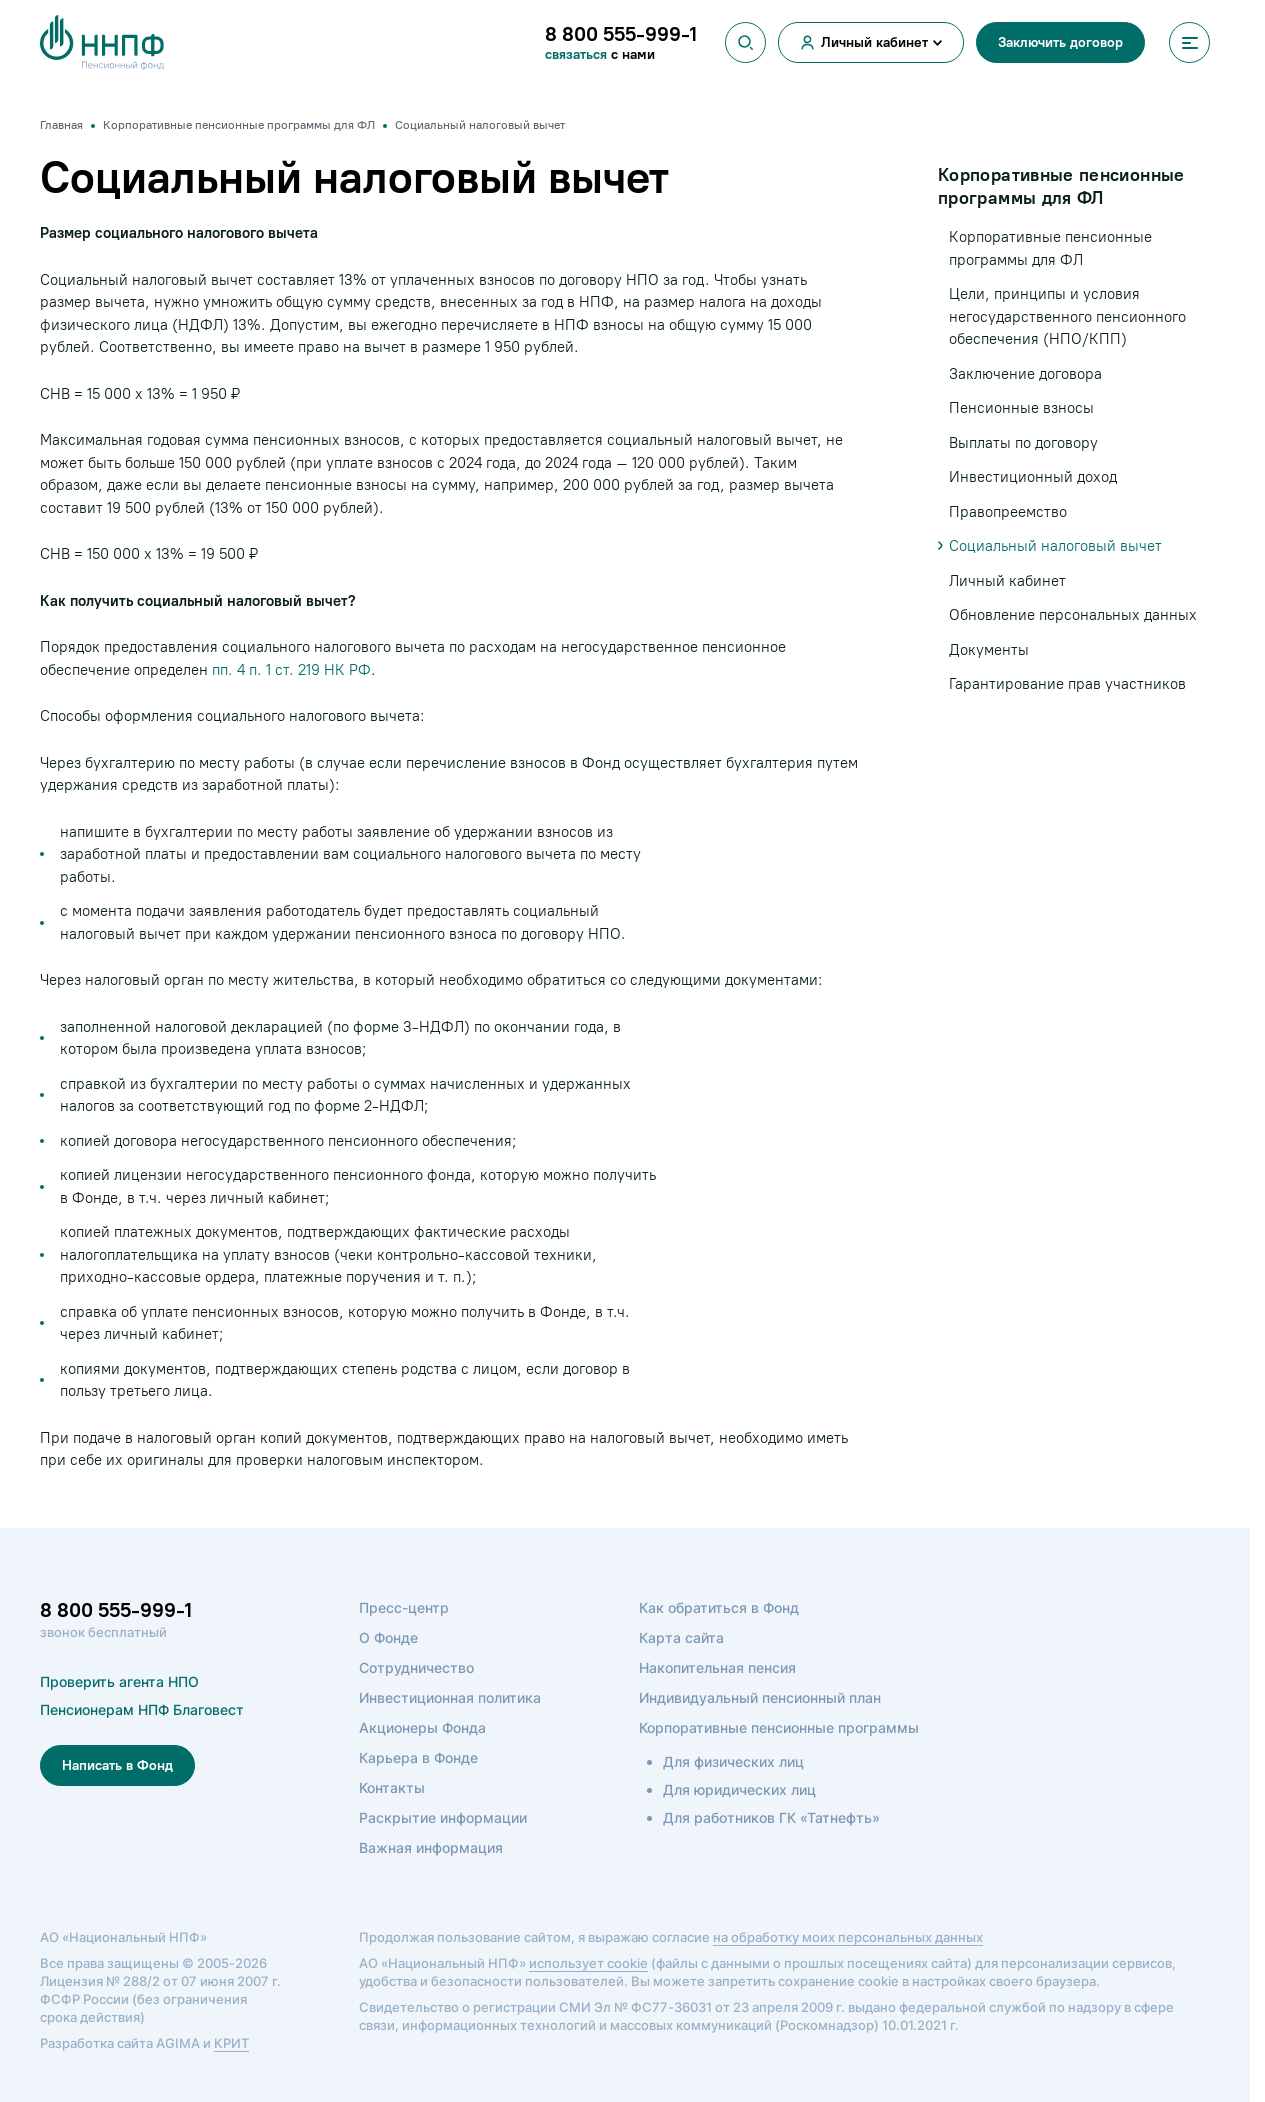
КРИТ (231, 2043)
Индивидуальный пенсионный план (760, 1697)
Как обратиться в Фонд (719, 1607)
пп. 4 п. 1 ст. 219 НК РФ (291, 670)
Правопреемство (1008, 512)
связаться (576, 54)
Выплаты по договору (1023, 443)
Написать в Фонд (117, 1765)
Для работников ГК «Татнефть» (771, 1817)
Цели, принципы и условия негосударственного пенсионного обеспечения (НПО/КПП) (1067, 316)
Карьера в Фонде (418, 1757)
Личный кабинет (874, 42)
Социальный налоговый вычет (1055, 546)
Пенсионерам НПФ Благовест (142, 1709)
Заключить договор (1060, 42)
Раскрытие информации (443, 1817)
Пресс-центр (404, 1607)
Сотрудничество (416, 1667)
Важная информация (431, 1847)
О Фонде (388, 1637)
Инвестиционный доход (1033, 477)
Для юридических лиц (739, 1789)
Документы (989, 650)
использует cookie (588, 1963)
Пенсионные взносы (1021, 408)
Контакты (392, 1787)
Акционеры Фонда (422, 1727)
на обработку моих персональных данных (848, 1937)
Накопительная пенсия (717, 1667)
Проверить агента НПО (119, 1681)
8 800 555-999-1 (116, 1610)
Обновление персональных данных (1073, 615)
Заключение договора (1025, 374)
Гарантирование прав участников (1067, 684)
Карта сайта (681, 1637)
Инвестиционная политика (450, 1697)
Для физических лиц (733, 1761)
